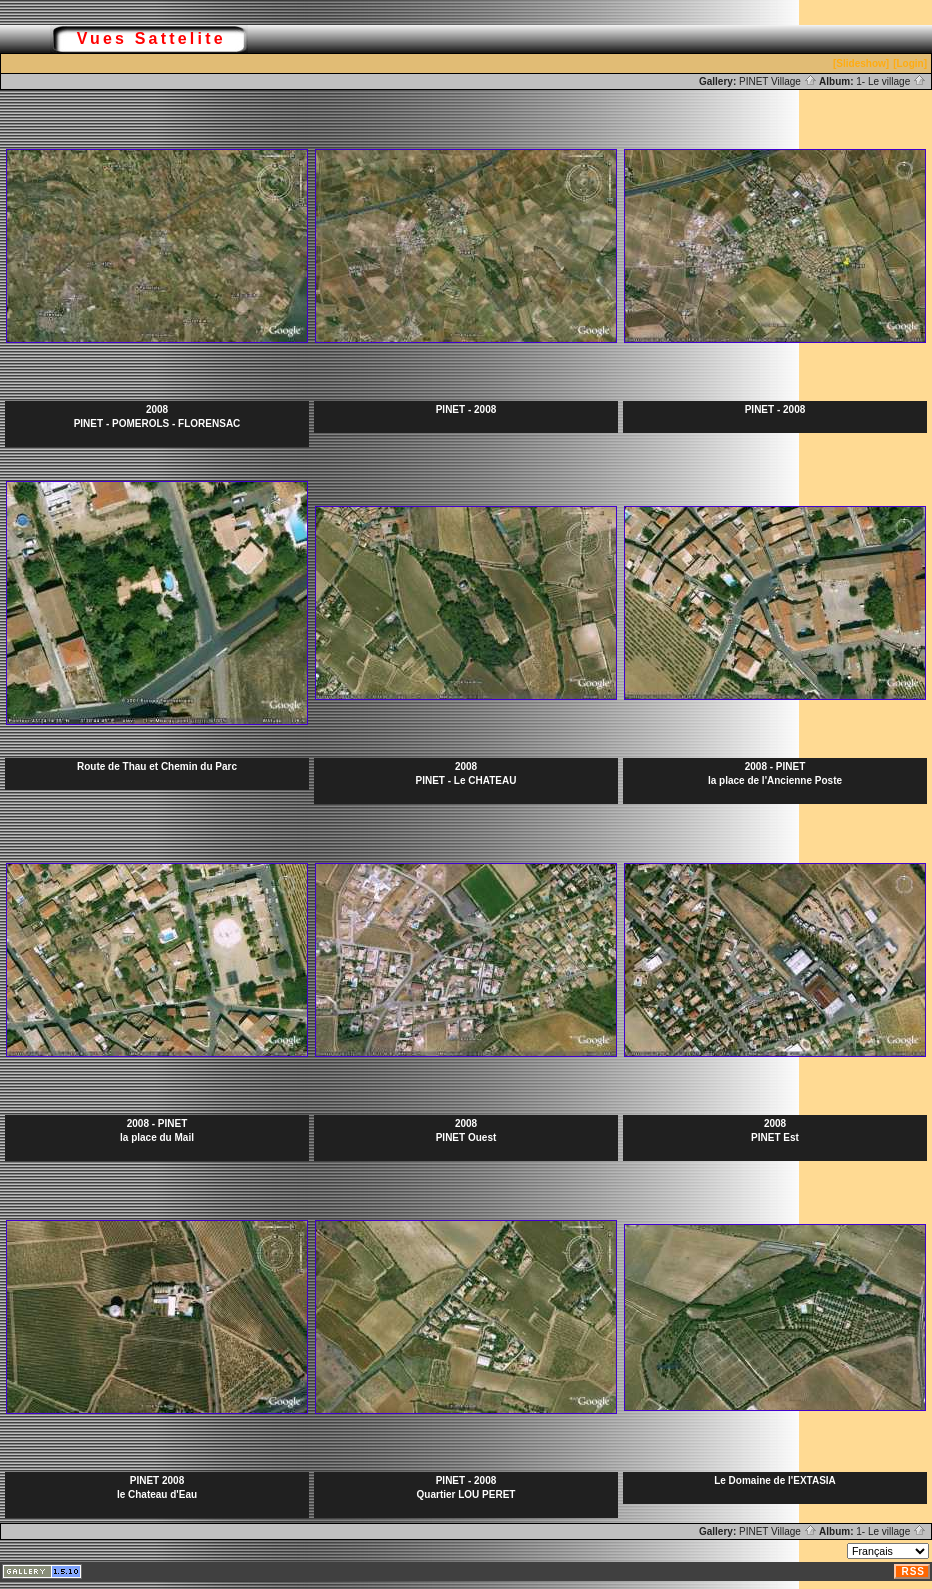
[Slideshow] (861, 63)
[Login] (910, 63)
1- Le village (891, 81)
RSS (913, 1571)
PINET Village (778, 81)
